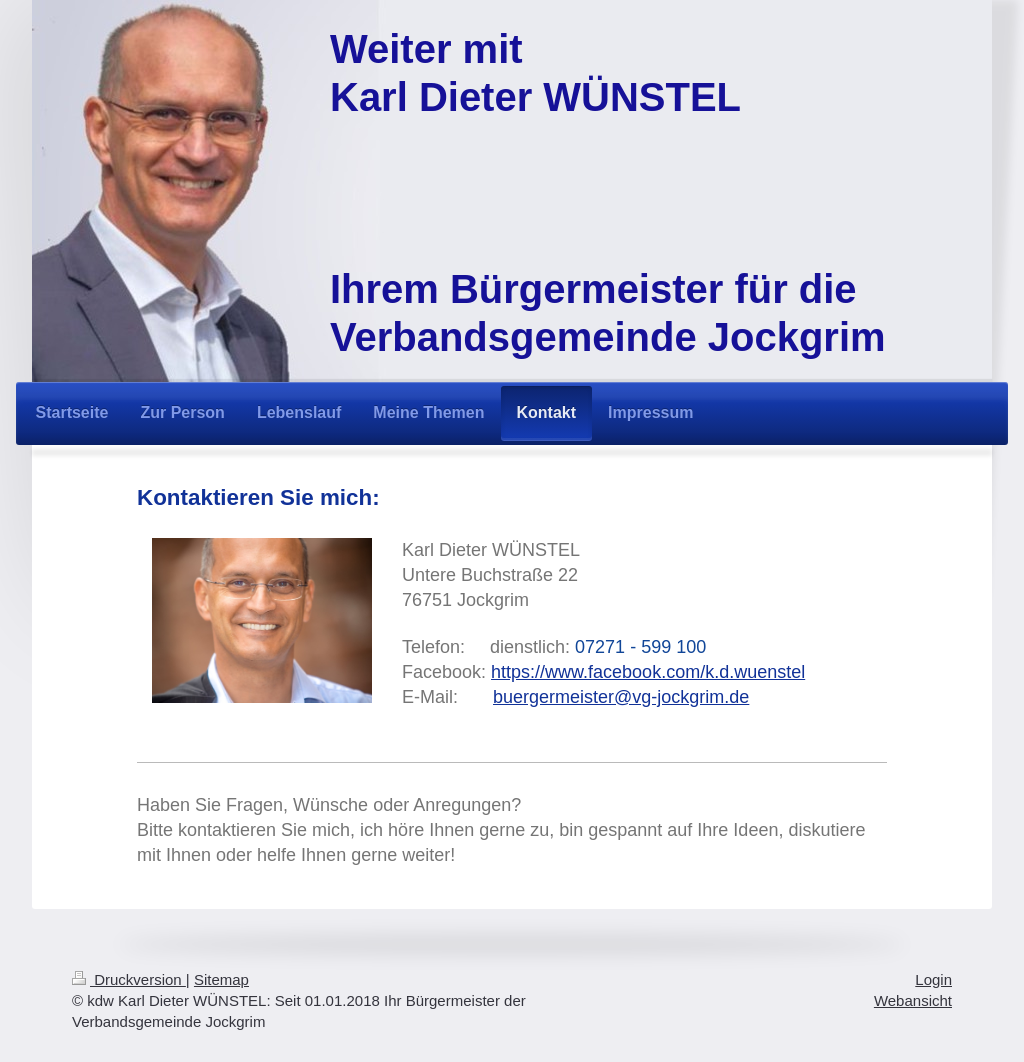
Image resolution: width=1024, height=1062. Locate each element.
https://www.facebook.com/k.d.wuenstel (648, 672)
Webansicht (913, 1000)
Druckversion (129, 979)
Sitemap (221, 979)
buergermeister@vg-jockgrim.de (621, 697)
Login (933, 979)
